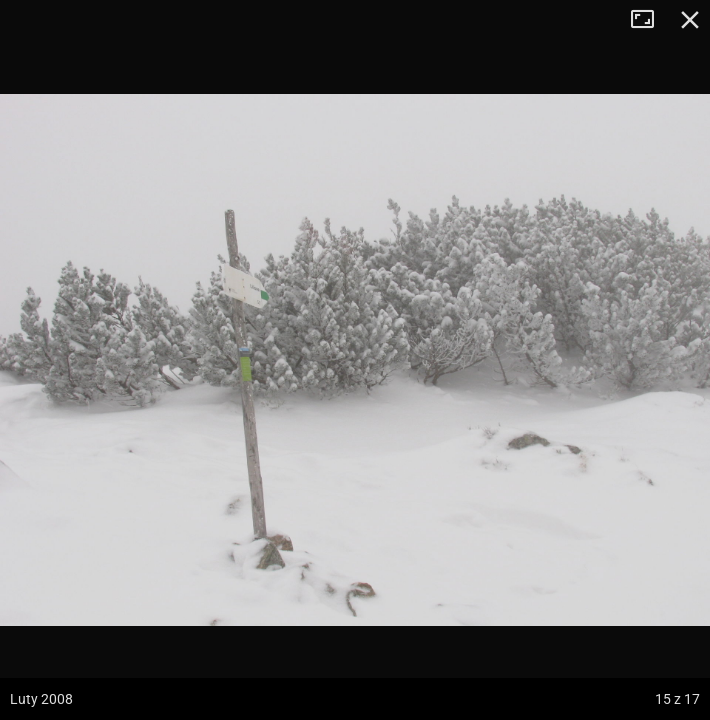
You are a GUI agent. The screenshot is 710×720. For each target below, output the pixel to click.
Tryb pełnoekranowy (650, 20)
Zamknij (690, 20)
